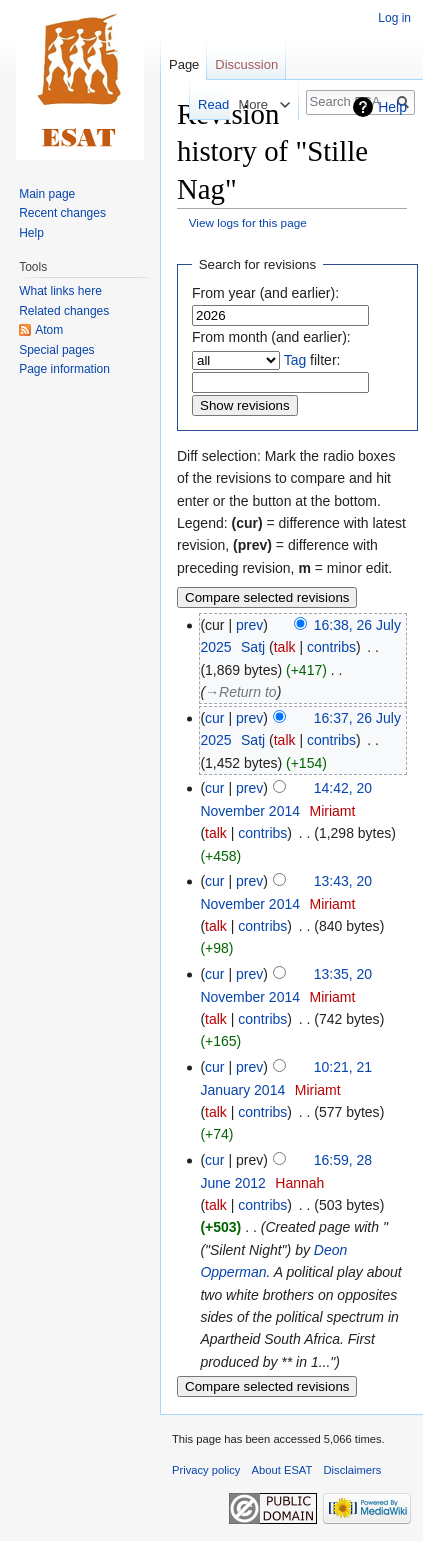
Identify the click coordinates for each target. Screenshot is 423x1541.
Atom (49, 330)
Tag (295, 360)
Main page (47, 194)
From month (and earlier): (271, 337)
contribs (331, 647)
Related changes (64, 311)
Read (196, 104)
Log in (394, 18)
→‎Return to (241, 692)
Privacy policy (206, 1470)
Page (184, 64)
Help (392, 107)
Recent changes (62, 213)
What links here (60, 291)
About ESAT (282, 1470)
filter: (312, 360)
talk (285, 647)
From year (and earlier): (265, 293)
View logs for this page (248, 222)
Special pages (56, 350)
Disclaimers (353, 1470)
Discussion (246, 64)
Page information (64, 369)
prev (249, 625)
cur (214, 718)
